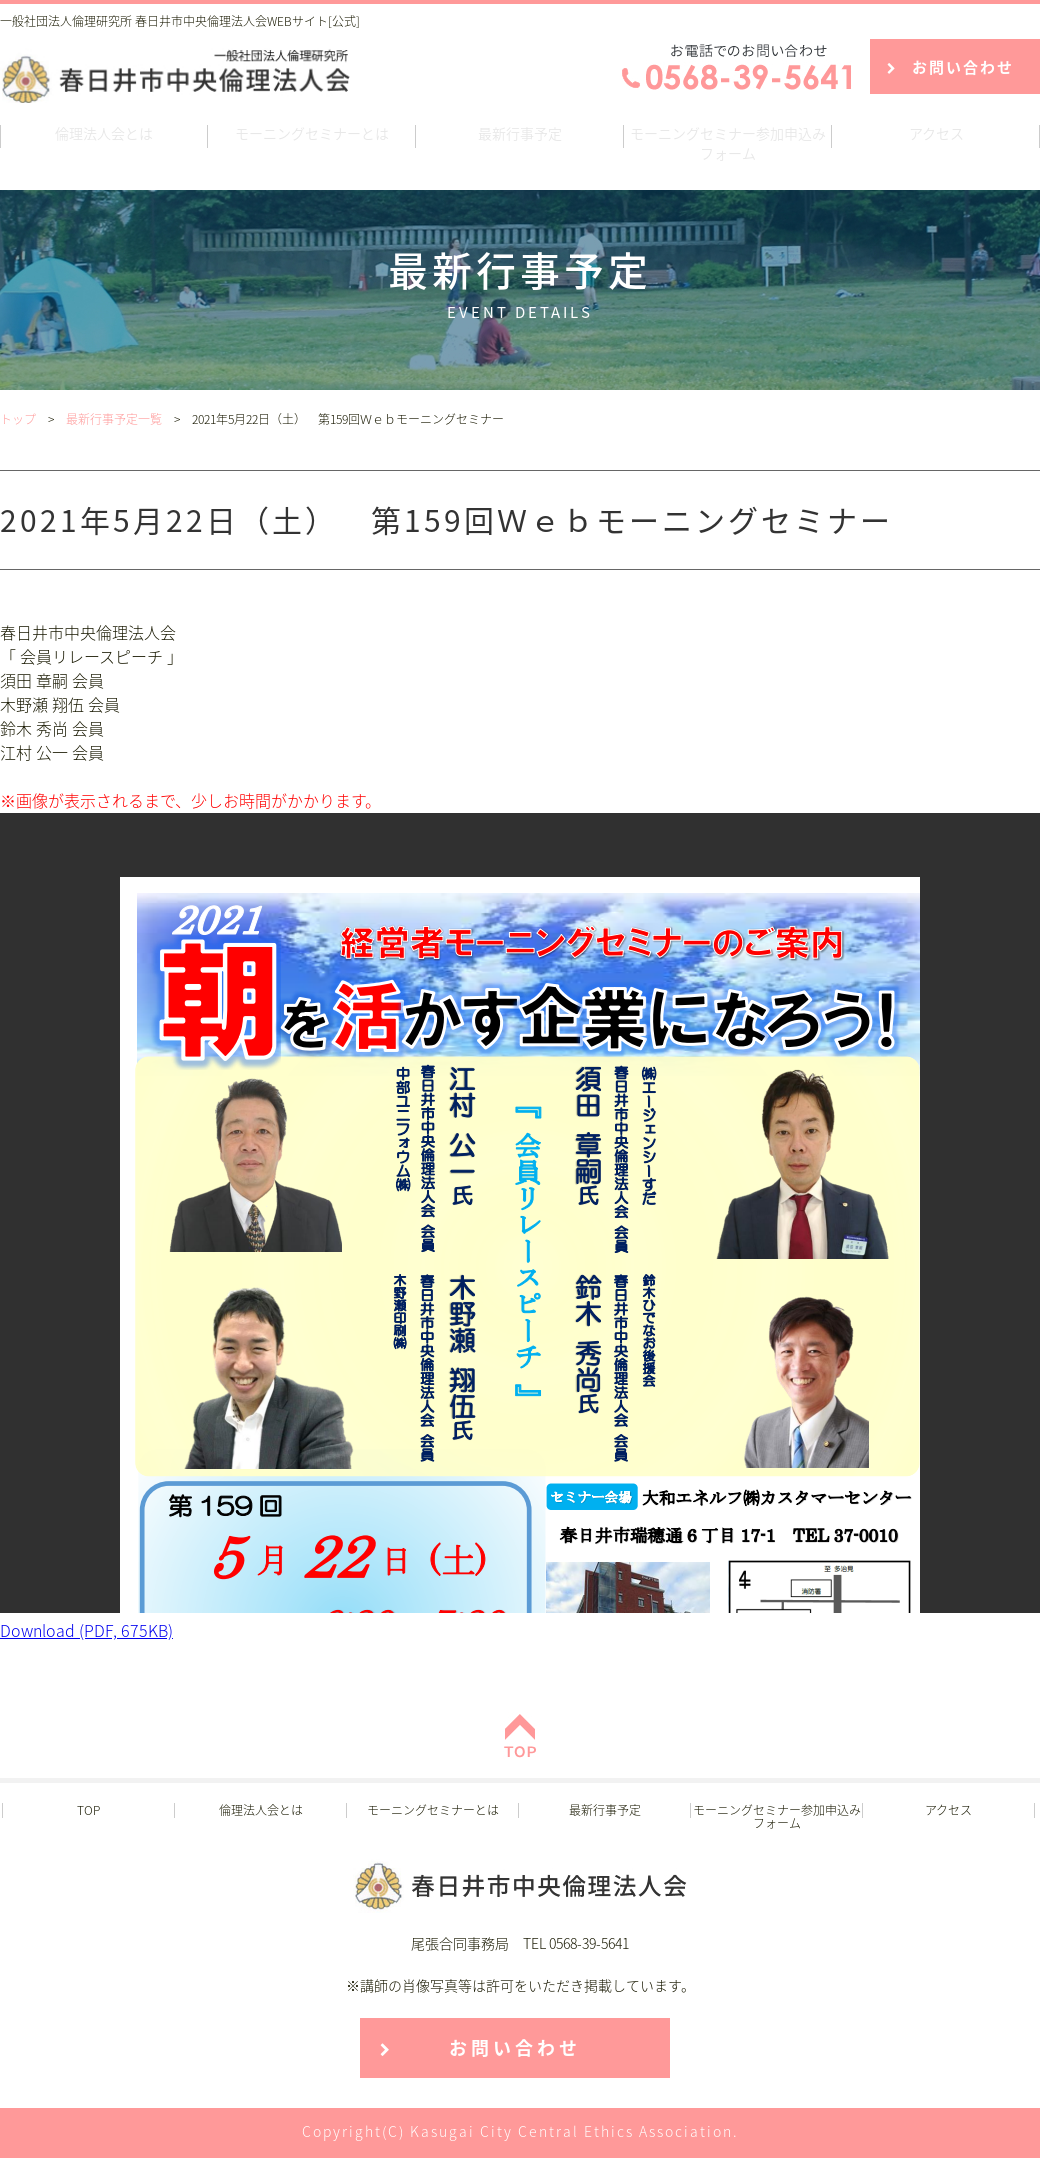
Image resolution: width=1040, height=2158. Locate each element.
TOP (88, 1810)
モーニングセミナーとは (312, 133)
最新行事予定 (520, 133)
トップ (18, 419)
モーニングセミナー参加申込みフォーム (728, 143)
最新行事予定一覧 (114, 419)
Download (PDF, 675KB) (86, 1630)
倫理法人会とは (104, 133)
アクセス (936, 133)
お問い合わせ (963, 67)
